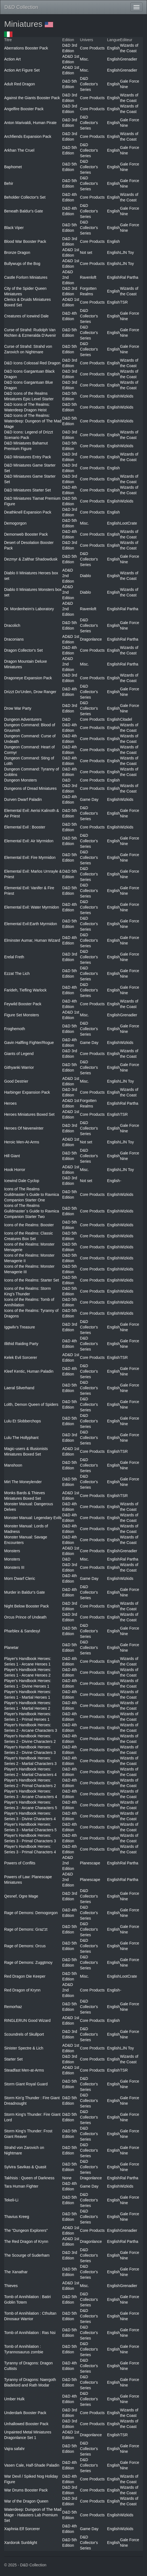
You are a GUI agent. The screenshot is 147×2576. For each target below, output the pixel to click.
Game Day (89, 799)
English (113, 48)
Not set (86, 252)
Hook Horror (14, 1169)
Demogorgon (15, 523)
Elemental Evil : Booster (24, 827)
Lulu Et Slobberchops (22, 1421)
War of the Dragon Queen (26, 2501)
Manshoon (13, 1465)
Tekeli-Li (11, 2200)
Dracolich (12, 625)
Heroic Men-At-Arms (21, 1142)
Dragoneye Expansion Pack (28, 678)
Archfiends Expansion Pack (27, 136)
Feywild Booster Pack (22, 1004)
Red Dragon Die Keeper (24, 1976)
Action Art (12, 59)
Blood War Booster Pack (25, 241)
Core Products (92, 48)
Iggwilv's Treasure (19, 1327)
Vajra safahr (14, 2448)
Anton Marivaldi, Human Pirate (30, 122)
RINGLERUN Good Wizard (27, 2020)
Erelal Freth (14, 957)
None (66, 2178)
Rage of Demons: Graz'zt (26, 1929)
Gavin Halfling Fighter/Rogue (29, 1042)
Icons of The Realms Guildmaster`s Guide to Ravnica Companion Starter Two (31, 1211)
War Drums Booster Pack (26, 2490)
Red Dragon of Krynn (22, 1990)
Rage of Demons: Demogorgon (31, 1913)
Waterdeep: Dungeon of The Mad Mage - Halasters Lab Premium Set (32, 2515)
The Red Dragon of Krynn (26, 2241)
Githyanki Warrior (19, 1067)
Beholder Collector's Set (25, 197)
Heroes (10, 1103)
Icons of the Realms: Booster (29, 1225)
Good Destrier (16, 1081)
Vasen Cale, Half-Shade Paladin (31, 2465)
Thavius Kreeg (16, 2216)
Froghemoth (14, 1029)
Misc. (84, 59)
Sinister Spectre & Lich (23, 2048)
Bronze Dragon (17, 252)
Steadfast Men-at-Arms (24, 2070)
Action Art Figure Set (22, 70)
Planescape (90, 1863)
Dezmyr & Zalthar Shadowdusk (30, 559)
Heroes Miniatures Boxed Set (29, 1114)
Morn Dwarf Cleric (19, 1578)
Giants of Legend (19, 1053)
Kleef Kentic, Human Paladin (28, 1371)
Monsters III (14, 1567)
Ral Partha (129, 277)
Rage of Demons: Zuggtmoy (28, 1962)
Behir (8, 183)
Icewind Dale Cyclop (21, 1180)
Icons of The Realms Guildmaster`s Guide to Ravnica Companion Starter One (31, 1194)
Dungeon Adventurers (22, 719)
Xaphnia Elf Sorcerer (22, 2529)
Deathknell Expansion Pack (27, 512)
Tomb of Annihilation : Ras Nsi (30, 2332)
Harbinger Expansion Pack (27, 1092)
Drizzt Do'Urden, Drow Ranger (30, 692)
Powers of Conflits (19, 1863)
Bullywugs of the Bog (22, 263)
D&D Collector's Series (89, 84)
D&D (66, 719)
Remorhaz (13, 2006)
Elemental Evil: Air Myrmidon (28, 841)
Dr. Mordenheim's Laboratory (29, 609)
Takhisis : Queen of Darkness (29, 2178)
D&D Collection (21, 7)
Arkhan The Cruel (19, 150)
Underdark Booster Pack (25, 2413)
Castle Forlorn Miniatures (25, 277)
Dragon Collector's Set (23, 650)
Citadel (126, 719)
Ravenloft (88, 277)
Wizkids (126, 396)
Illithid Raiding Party (21, 1343)
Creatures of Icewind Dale (26, 316)
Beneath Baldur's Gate (23, 211)
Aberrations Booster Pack (26, 48)
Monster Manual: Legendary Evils (33, 1517)
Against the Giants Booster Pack (32, 98)
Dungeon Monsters (20, 780)
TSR (124, 302)
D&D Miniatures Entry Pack (27, 457)
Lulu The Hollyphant (21, 1437)
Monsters (12, 1551)
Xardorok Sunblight (20, 2542)
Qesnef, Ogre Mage (21, 1896)
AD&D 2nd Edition (68, 277)
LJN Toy (127, 252)
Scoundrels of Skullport (24, 2034)
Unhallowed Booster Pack (26, 2424)
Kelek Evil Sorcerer (20, 1357)
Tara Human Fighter (21, 2186)
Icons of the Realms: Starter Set (31, 1280)
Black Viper (14, 227)
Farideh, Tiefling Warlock (25, 990)
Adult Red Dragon (19, 84)
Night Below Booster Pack (26, 1606)
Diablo (85, 575)
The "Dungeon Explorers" (26, 2230)
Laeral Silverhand (19, 1388)
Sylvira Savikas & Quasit (25, 2167)
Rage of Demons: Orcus (25, 1946)
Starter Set (13, 2059)
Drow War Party (17, 708)
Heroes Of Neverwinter (23, 1128)
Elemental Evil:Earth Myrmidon (30, 924)
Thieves (11, 2285)
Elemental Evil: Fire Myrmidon (30, 857)
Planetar (11, 1647)
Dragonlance (91, 639)
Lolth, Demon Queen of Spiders (31, 1404)
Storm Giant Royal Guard (26, 2084)
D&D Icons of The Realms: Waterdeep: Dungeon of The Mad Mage (32, 421)
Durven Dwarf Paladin (23, 799)
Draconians (14, 639)
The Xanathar (16, 2272)
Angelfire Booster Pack (23, 109)
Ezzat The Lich (17, 973)
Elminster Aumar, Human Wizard (32, 940)
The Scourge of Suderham (26, 2255)
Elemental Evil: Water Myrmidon (31, 907)
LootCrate (128, 523)
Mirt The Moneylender (23, 1482)
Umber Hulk (14, 2399)
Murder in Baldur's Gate (24, 1592)
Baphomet (13, 167)
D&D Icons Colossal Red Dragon (32, 363)
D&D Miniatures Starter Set (27, 490)
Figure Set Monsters (21, 1015)
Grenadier (128, 59)
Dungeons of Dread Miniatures (30, 788)
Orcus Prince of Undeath (25, 1617)
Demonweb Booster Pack (26, 534)
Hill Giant (12, 1156)
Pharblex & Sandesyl (22, 1631)
